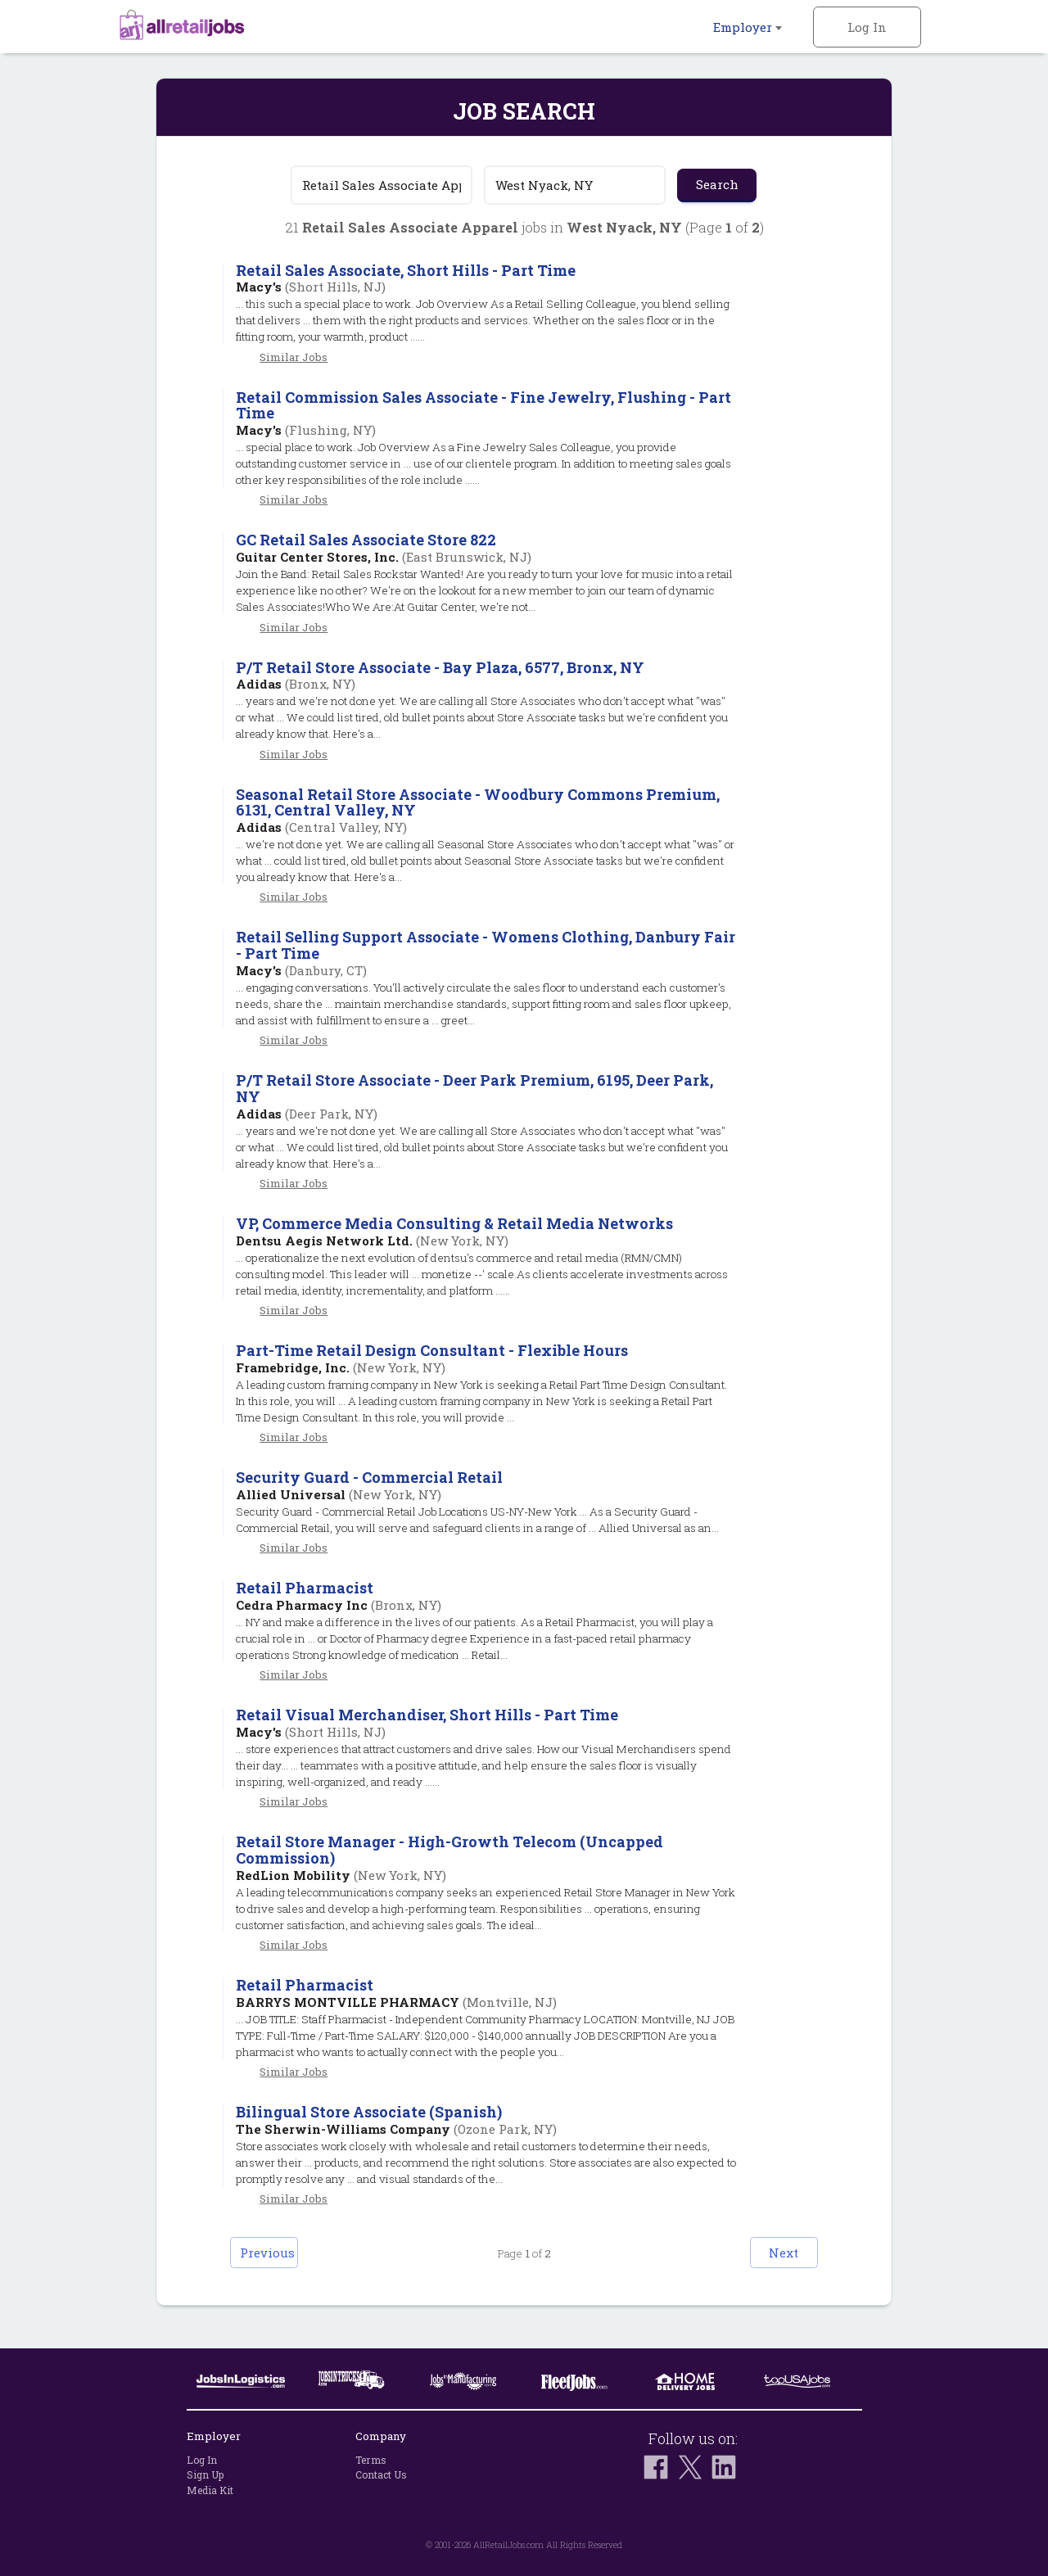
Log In (867, 27)
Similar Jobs (294, 357)
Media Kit (210, 2490)
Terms (370, 2459)
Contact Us (381, 2474)
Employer (747, 27)
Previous (282, 2270)
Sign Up (205, 2474)
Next (766, 2270)
